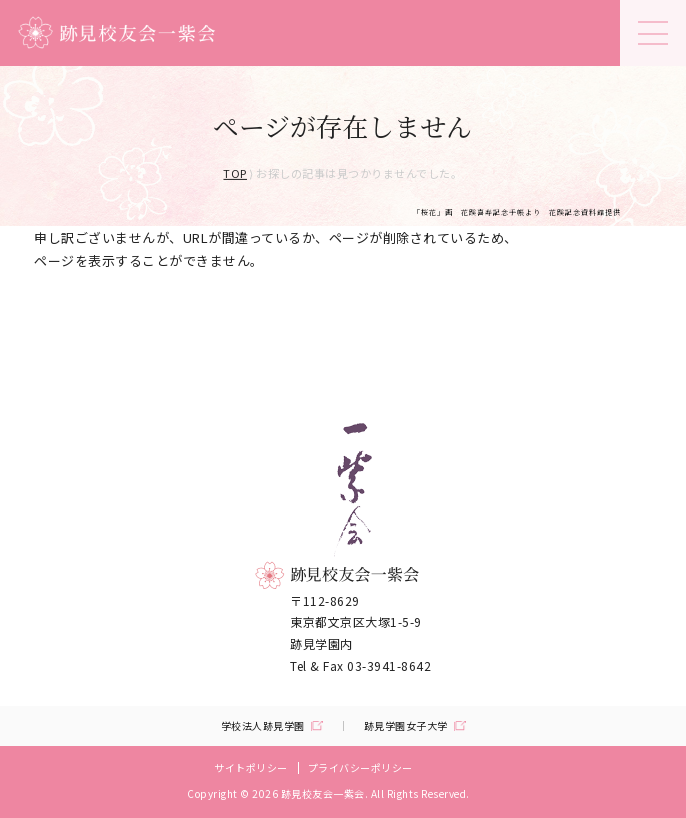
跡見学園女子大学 (406, 726)
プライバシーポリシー (360, 767)
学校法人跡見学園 (263, 726)
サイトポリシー (251, 767)
